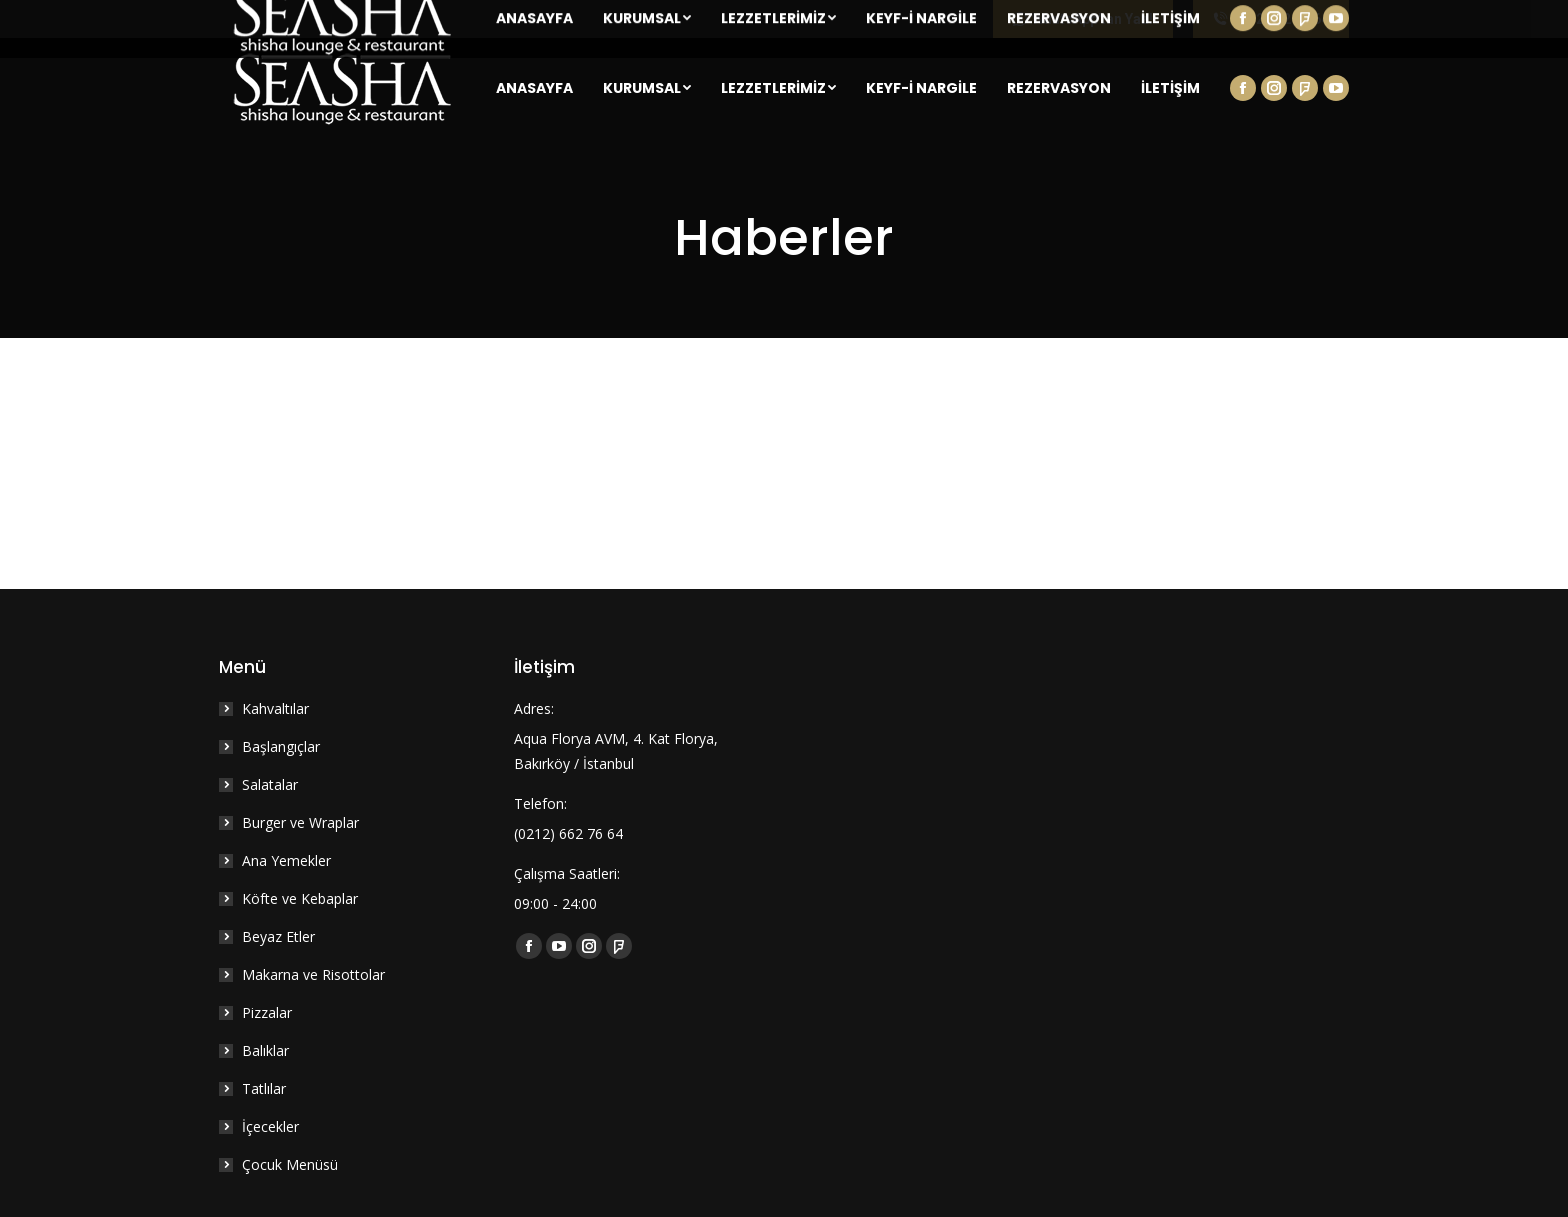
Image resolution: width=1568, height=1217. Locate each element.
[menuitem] (534, 88)
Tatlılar (264, 1088)
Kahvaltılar (275, 708)
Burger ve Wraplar (300, 822)
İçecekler (270, 1126)
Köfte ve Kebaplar (300, 898)
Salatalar (270, 784)
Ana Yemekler (286, 860)
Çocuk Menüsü (290, 1164)
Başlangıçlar (281, 746)
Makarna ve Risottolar (313, 974)
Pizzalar (267, 1012)
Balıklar (265, 1050)
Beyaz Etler (278, 936)
